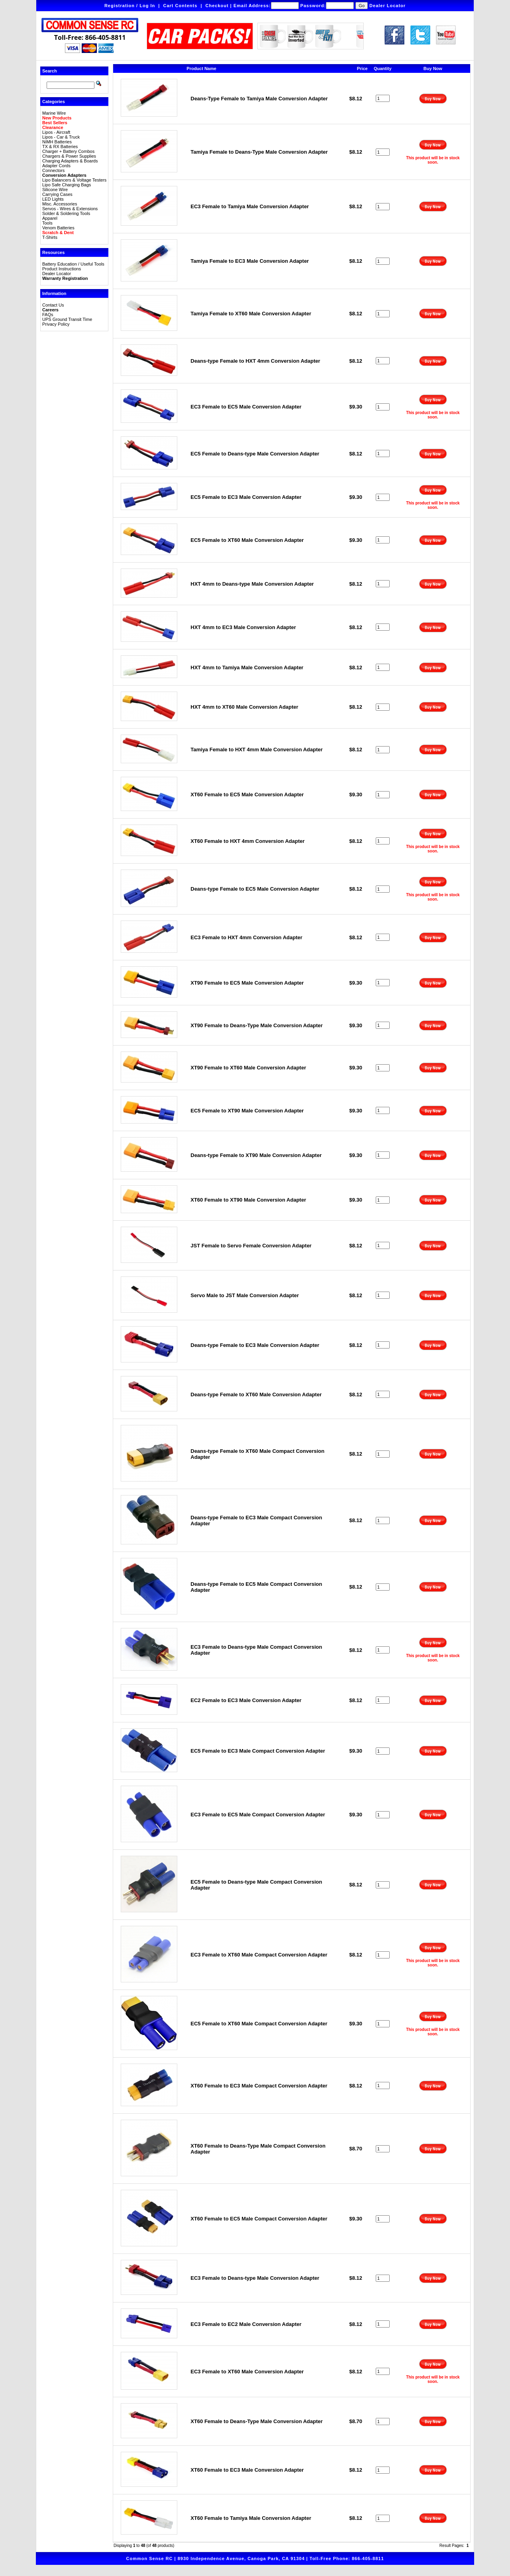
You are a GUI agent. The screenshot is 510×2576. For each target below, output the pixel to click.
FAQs (47, 314)
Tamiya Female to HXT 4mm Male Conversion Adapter (256, 749)
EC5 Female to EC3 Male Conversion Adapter (245, 497)
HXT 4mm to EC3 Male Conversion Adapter (243, 627)
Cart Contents (180, 5)
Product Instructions (61, 268)
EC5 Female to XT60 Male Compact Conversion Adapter (258, 2024)
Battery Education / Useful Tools (73, 264)
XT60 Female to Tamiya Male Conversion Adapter (250, 2518)
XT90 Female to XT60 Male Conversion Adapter (248, 1068)
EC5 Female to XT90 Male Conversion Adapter (247, 1111)
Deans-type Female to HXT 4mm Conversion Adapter (255, 361)
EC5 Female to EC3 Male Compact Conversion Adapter (257, 1751)
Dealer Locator (387, 5)
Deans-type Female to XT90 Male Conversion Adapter (256, 1155)
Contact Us (53, 305)
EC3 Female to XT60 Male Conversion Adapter (247, 2372)
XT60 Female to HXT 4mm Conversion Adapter (247, 841)
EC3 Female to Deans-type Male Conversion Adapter (254, 2278)
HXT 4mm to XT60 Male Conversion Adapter (244, 707)
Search (49, 70)
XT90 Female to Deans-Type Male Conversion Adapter (256, 1025)
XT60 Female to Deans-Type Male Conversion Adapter (256, 2421)
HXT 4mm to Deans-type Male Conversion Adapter (252, 584)
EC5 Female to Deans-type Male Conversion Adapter (254, 454)
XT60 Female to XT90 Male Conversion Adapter (248, 1200)
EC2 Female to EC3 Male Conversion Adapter (245, 1700)
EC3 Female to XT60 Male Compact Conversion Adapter (258, 1955)
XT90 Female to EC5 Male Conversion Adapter (247, 983)
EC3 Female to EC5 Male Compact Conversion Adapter (257, 1815)
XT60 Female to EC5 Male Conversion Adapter (247, 794)
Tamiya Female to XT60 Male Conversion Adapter (250, 314)
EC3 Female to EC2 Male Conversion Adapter (245, 2324)
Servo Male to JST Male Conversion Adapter (244, 1295)
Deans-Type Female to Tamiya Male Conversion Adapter (259, 99)
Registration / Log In (129, 5)
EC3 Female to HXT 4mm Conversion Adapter (246, 937)
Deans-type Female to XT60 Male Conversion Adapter (256, 1394)
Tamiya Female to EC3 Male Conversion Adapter (249, 261)
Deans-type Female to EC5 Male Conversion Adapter (254, 889)
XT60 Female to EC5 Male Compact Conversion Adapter (258, 2219)
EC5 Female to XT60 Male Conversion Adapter (247, 540)
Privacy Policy (55, 324)
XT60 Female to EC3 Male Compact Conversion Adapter (258, 2086)
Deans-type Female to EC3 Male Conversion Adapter (254, 1345)
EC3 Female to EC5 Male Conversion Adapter (245, 407)
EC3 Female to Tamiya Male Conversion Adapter (249, 206)
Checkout (217, 5)
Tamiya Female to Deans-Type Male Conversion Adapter (259, 152)
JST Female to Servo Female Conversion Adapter (251, 1246)
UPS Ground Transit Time (67, 319)
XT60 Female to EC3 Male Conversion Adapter (247, 2470)
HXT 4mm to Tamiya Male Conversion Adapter (246, 667)
